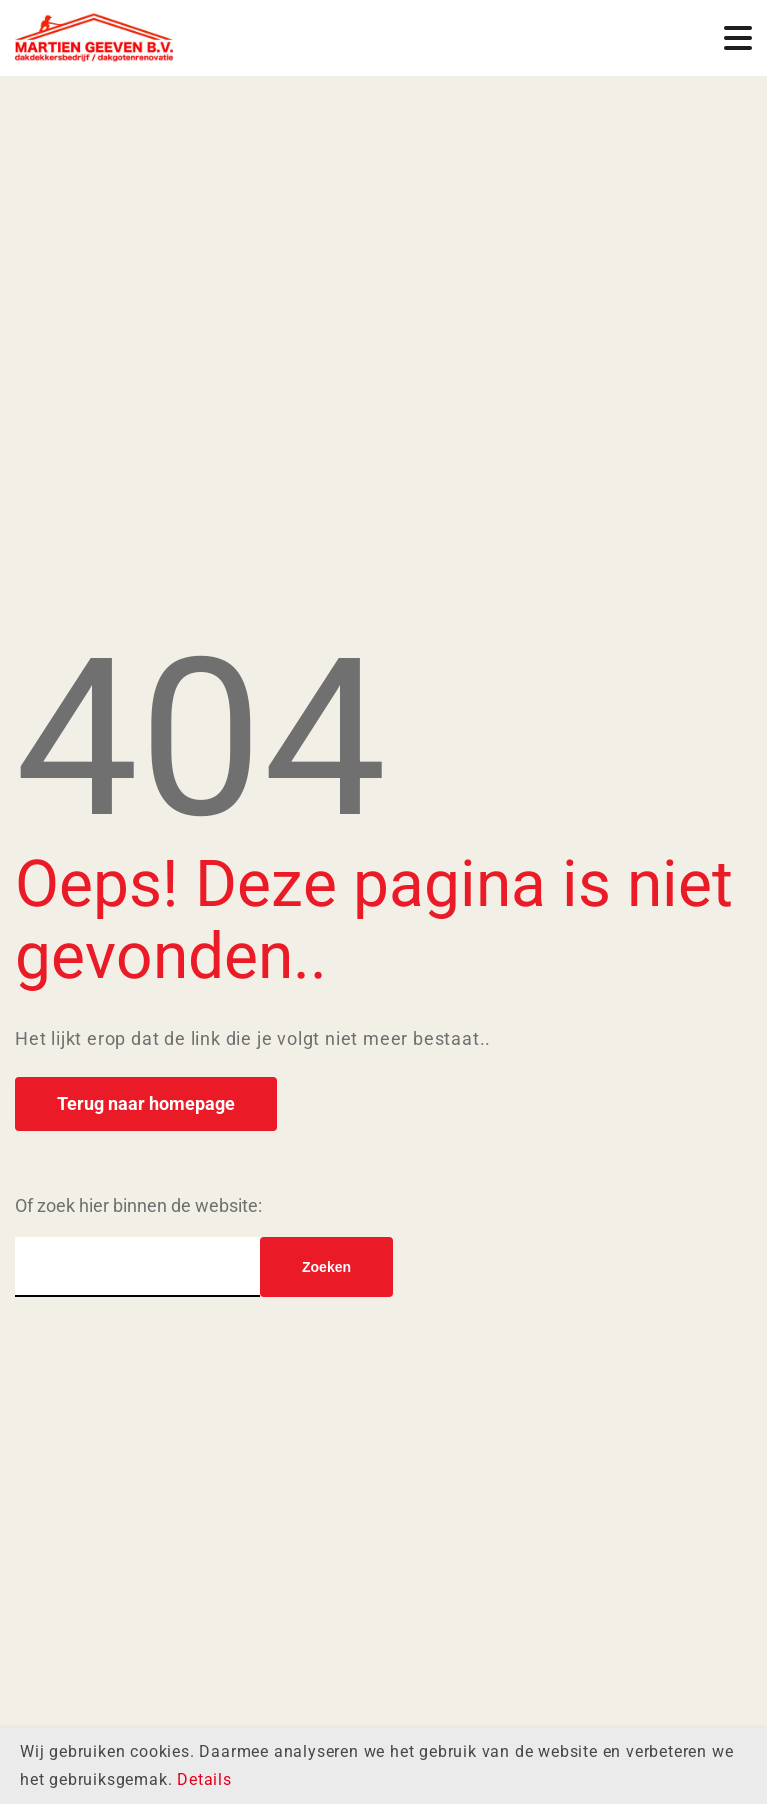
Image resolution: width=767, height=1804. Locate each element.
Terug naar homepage (146, 1103)
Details (204, 1779)
